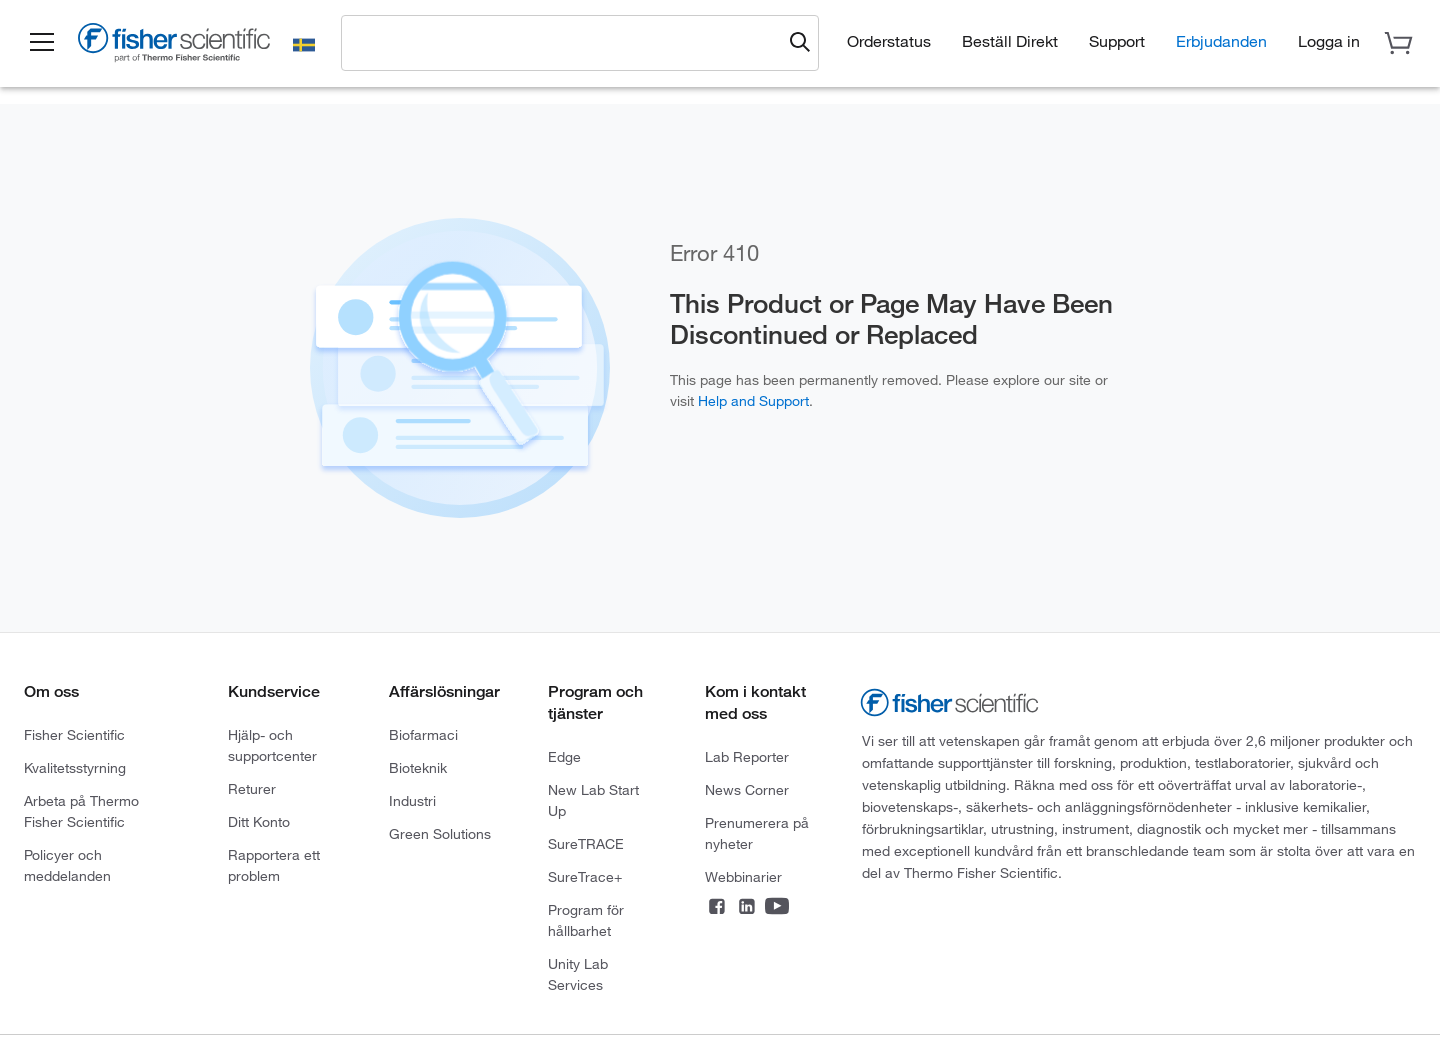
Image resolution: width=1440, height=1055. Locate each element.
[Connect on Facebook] (717, 909)
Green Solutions (440, 834)
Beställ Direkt (1010, 41)
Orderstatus (889, 41)
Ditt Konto (259, 822)
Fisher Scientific (74, 735)
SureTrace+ (585, 877)
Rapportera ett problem (274, 865)
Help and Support (753, 401)
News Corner (747, 790)
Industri (412, 801)
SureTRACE (586, 844)
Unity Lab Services (578, 974)
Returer (252, 789)
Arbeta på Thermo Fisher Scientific (81, 811)
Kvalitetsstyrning (75, 768)
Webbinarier (743, 877)
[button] (42, 43)
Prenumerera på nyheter (757, 833)
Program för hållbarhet (586, 920)
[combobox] (567, 42)
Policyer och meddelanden (67, 865)
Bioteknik (418, 768)
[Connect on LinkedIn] (747, 909)
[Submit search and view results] (800, 43)
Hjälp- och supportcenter (272, 745)
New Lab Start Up (593, 800)
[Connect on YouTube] (777, 909)
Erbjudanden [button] (1221, 41)
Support (1117, 41)
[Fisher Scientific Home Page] (175, 46)
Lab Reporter (747, 757)
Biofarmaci (423, 735)
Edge (564, 757)
